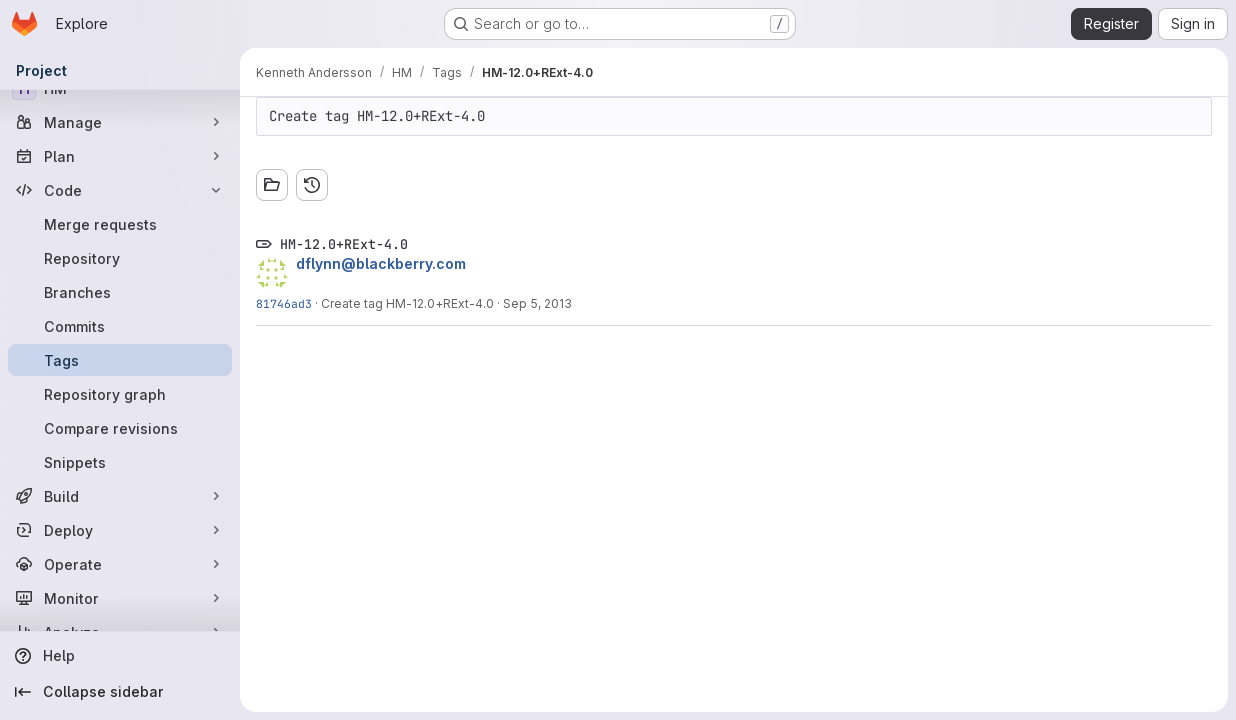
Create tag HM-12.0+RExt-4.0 (407, 303)
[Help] (120, 656)
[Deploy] (120, 530)
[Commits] (120, 326)
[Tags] (120, 360)
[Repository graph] (120, 394)
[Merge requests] (120, 224)
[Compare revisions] (120, 428)
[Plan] (120, 156)
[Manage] (120, 122)
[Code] (120, 190)
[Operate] (120, 564)
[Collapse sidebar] (120, 692)
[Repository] (120, 258)
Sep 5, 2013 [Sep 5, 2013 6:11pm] (537, 303)
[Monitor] (120, 598)
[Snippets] (120, 462)
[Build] (120, 496)
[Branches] (120, 292)
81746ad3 (284, 303)
